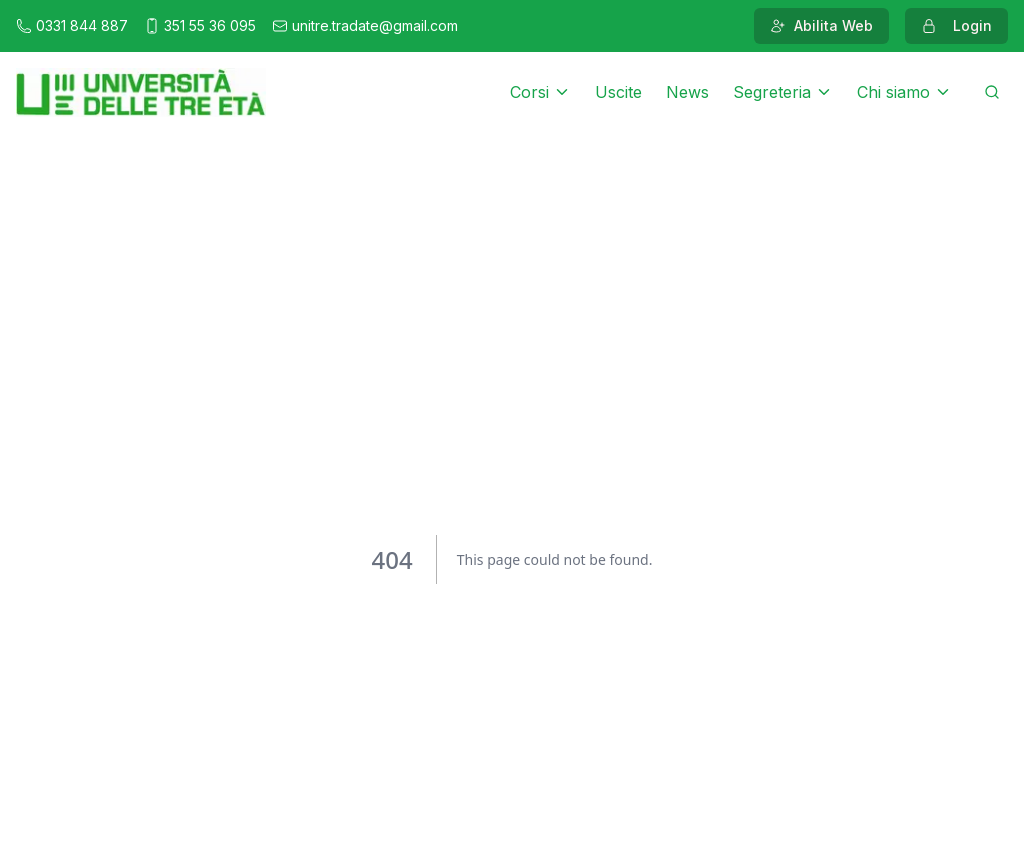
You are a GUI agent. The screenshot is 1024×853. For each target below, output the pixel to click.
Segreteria (783, 92)
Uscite (618, 92)
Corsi (540, 92)
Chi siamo (904, 92)
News (687, 92)
